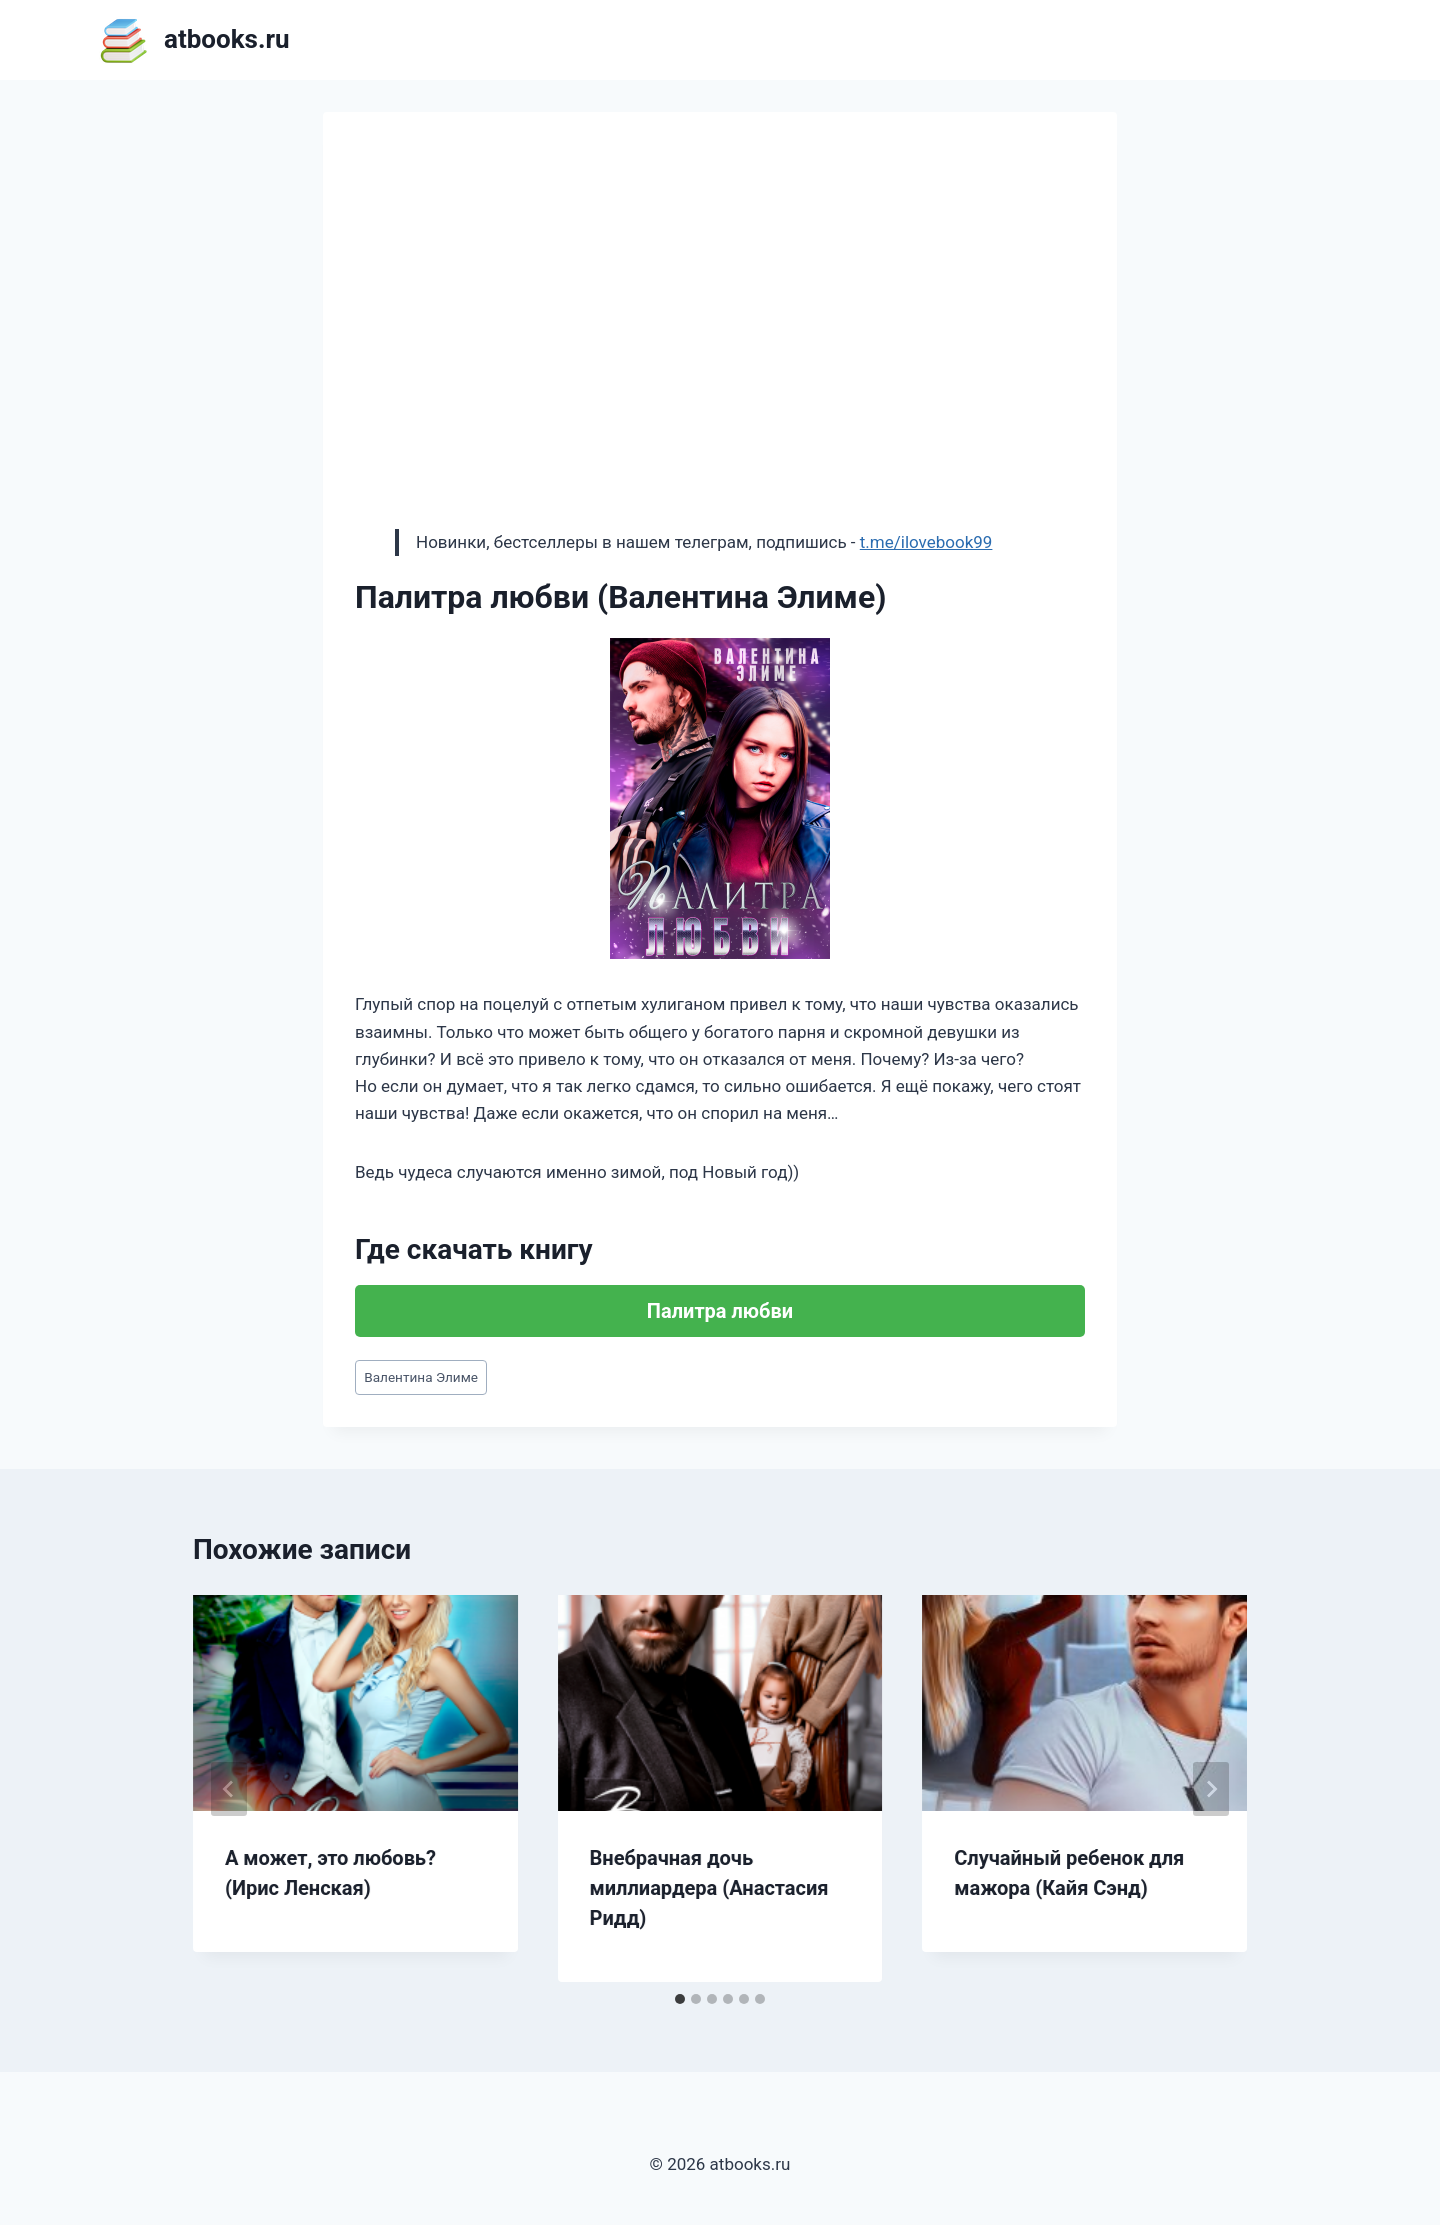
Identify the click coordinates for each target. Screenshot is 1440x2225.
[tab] (680, 1999)
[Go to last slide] (229, 1789)
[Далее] (1211, 1789)
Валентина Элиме (421, 1377)
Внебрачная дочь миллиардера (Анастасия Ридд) (709, 1888)
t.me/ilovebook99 (926, 542)
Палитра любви (720, 1311)
